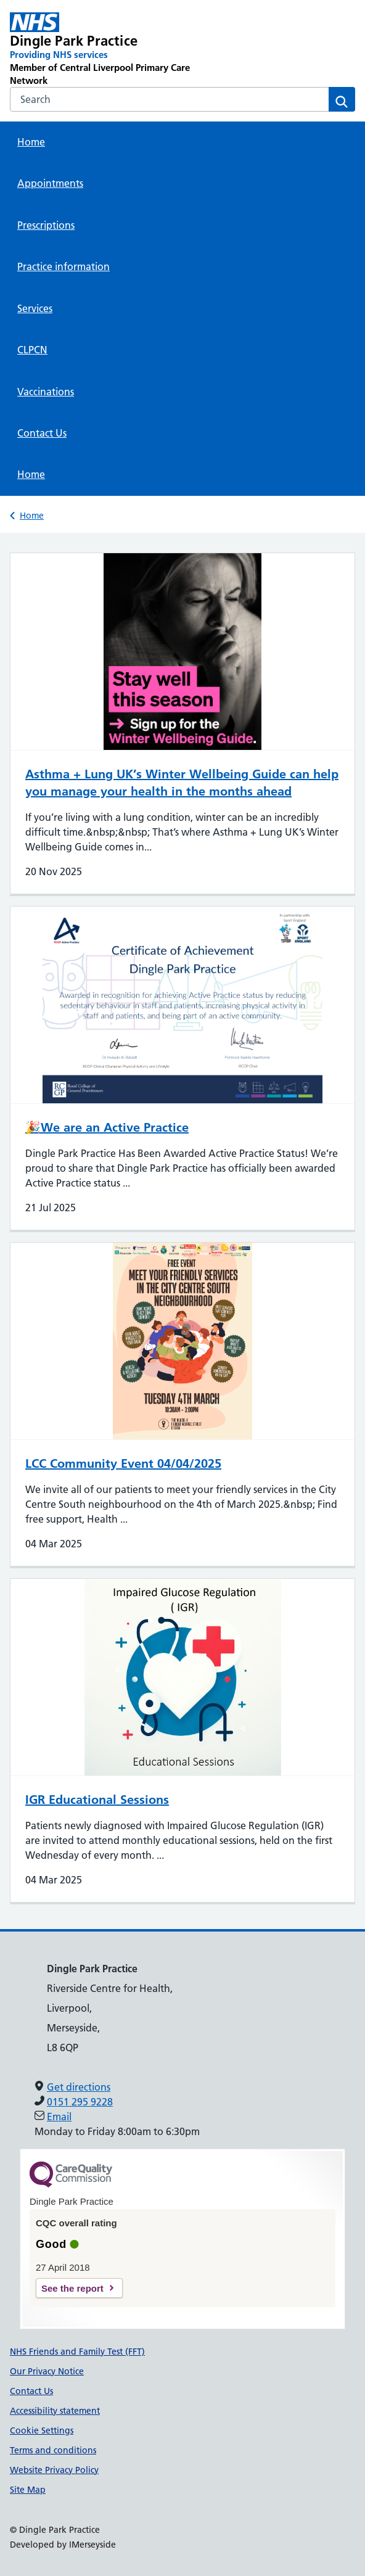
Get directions (78, 2087)
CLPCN (32, 350)
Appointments (50, 183)
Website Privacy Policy (54, 2469)
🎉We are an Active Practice (107, 1127)
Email (59, 2116)
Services (34, 308)
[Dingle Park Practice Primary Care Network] (113, 49)
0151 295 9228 (80, 2102)
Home (31, 142)
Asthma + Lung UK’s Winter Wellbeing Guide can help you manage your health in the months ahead (181, 783)
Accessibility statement (55, 2410)
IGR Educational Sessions (97, 1799)
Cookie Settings (41, 2430)
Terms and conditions (53, 2450)
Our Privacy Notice (47, 2371)
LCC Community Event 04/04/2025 (123, 1463)
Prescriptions (46, 225)
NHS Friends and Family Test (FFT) (77, 2351)
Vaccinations (45, 391)
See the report (72, 2288)
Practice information (63, 266)
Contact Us (42, 433)
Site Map (28, 2489)
